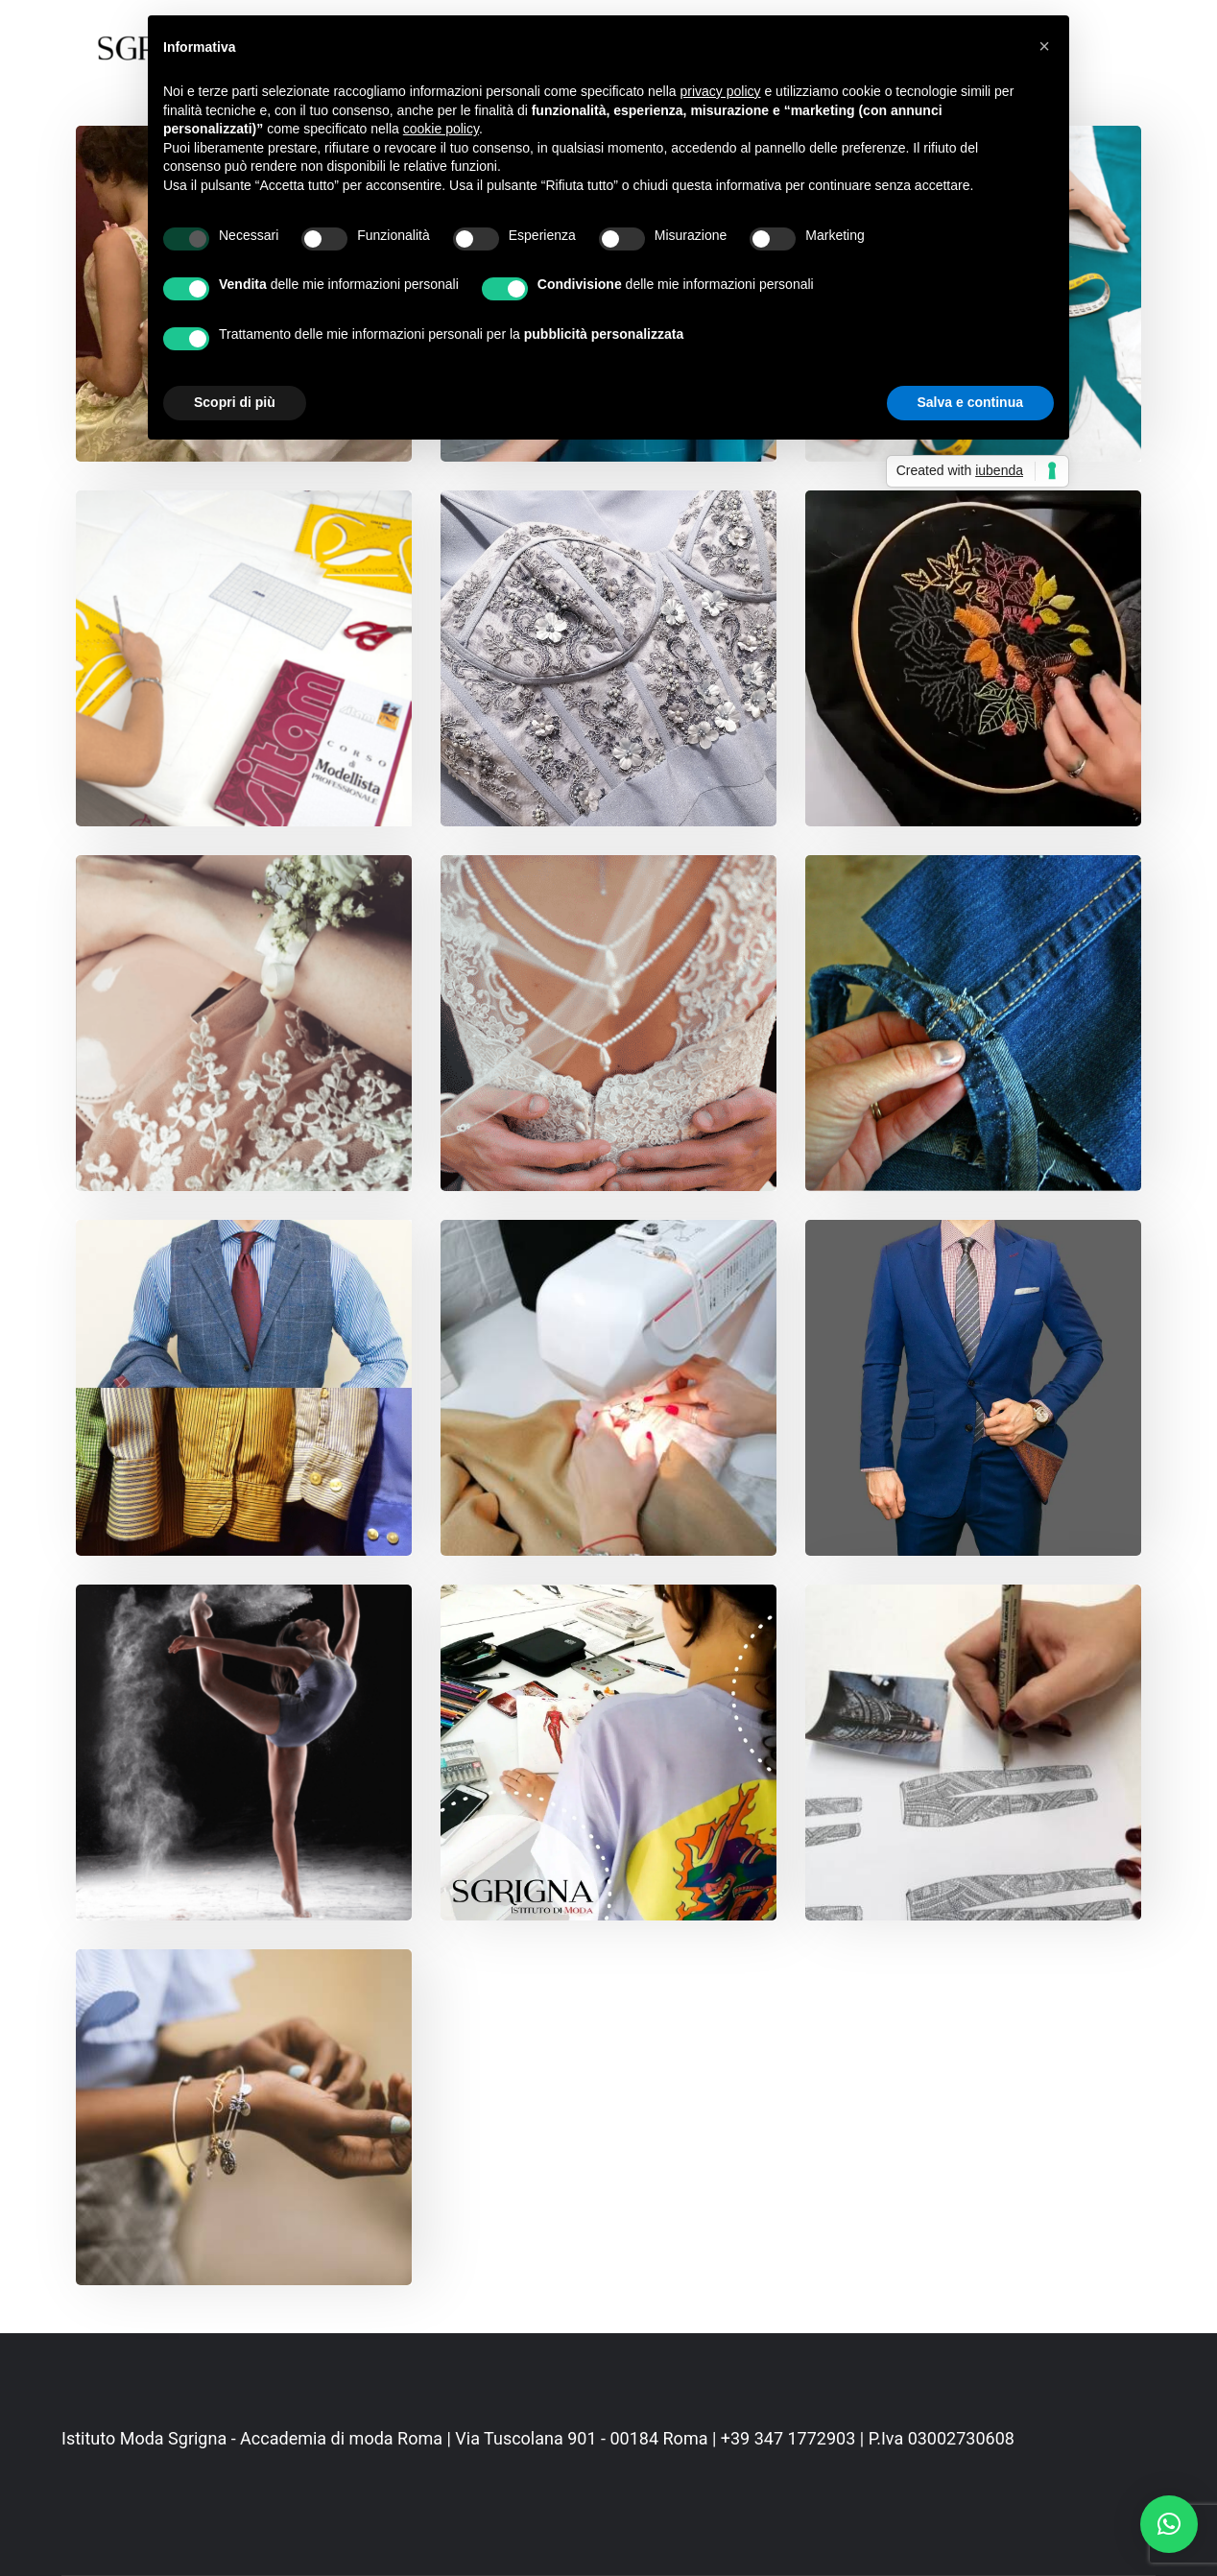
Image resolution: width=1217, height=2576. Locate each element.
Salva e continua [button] (970, 402)
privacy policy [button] (720, 91)
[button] (1169, 2524)
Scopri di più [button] (234, 402)
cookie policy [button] (441, 128)
